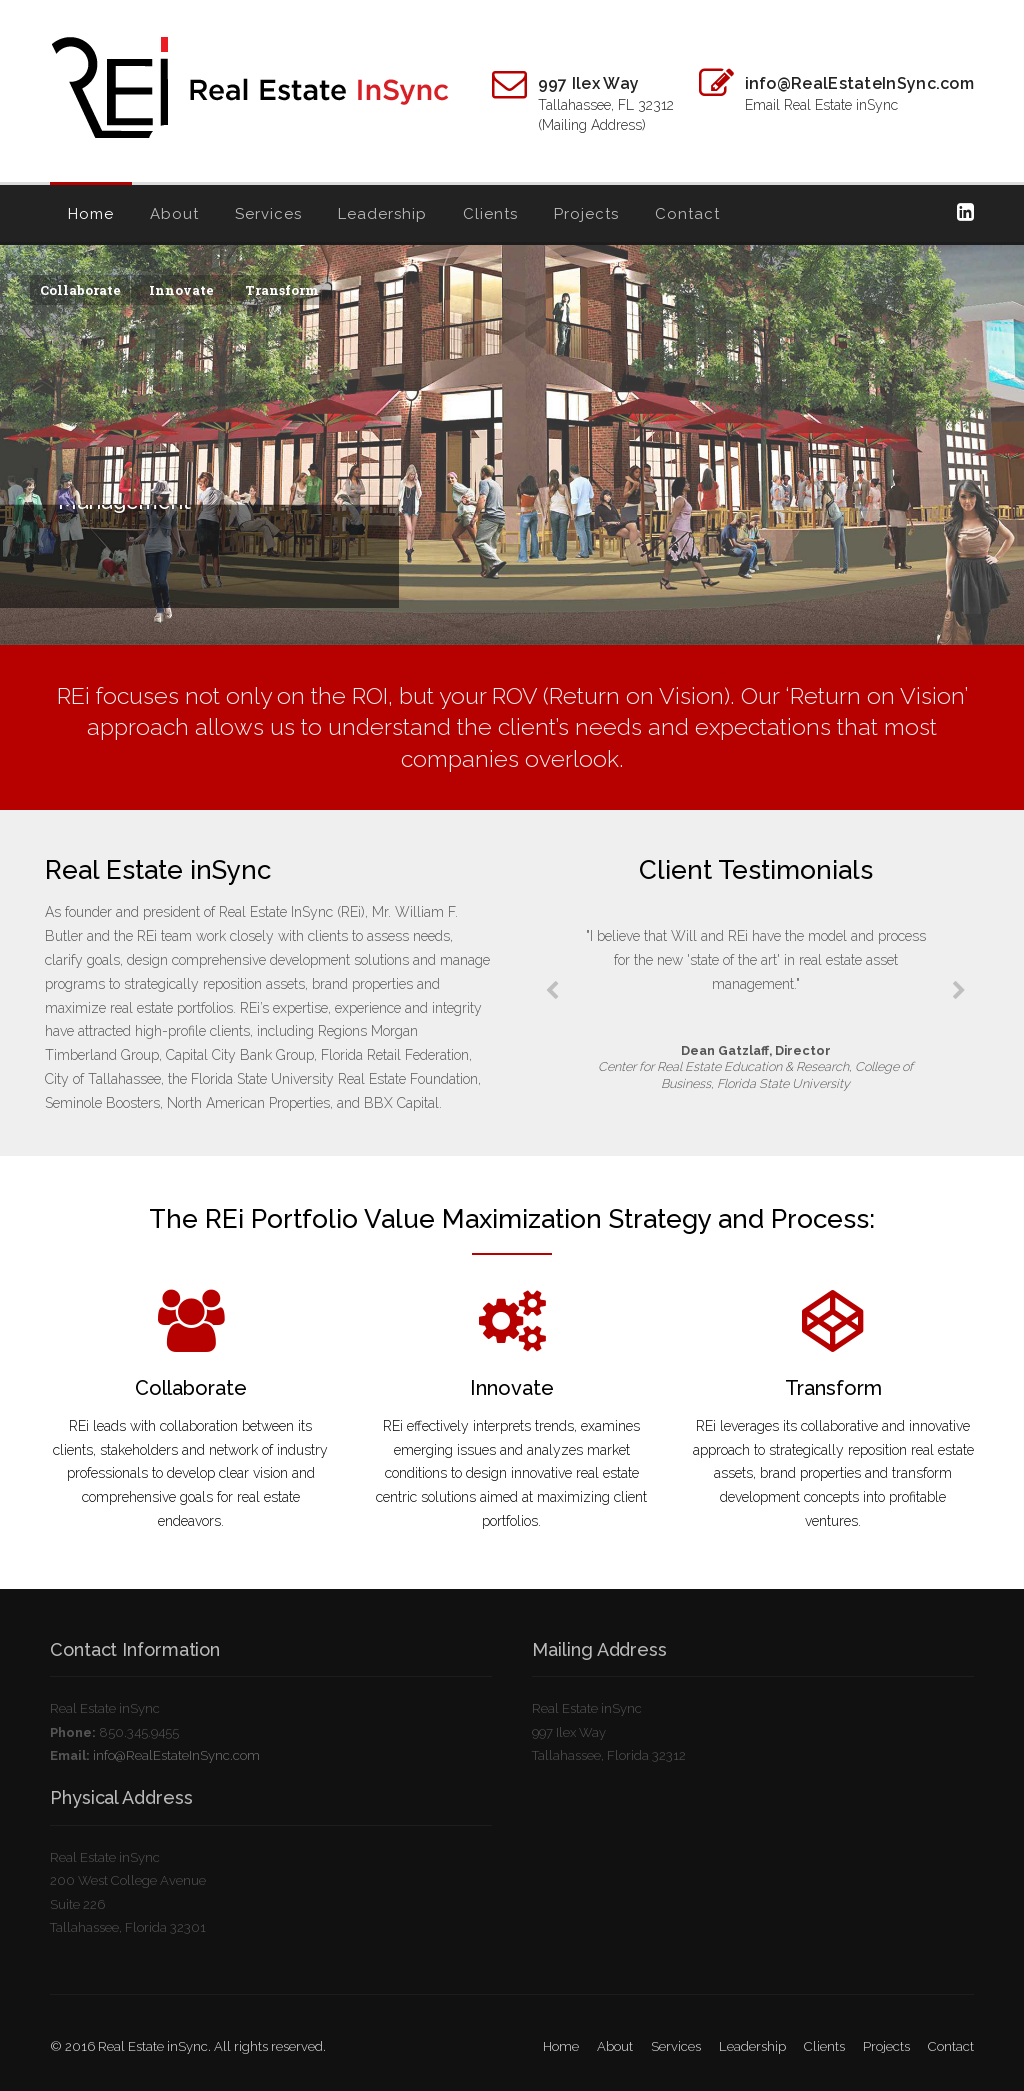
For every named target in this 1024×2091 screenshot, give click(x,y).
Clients (490, 214)
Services (268, 214)
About (174, 214)
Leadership (382, 214)
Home (91, 214)
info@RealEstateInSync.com (176, 1755)
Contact (687, 214)
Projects (586, 214)
